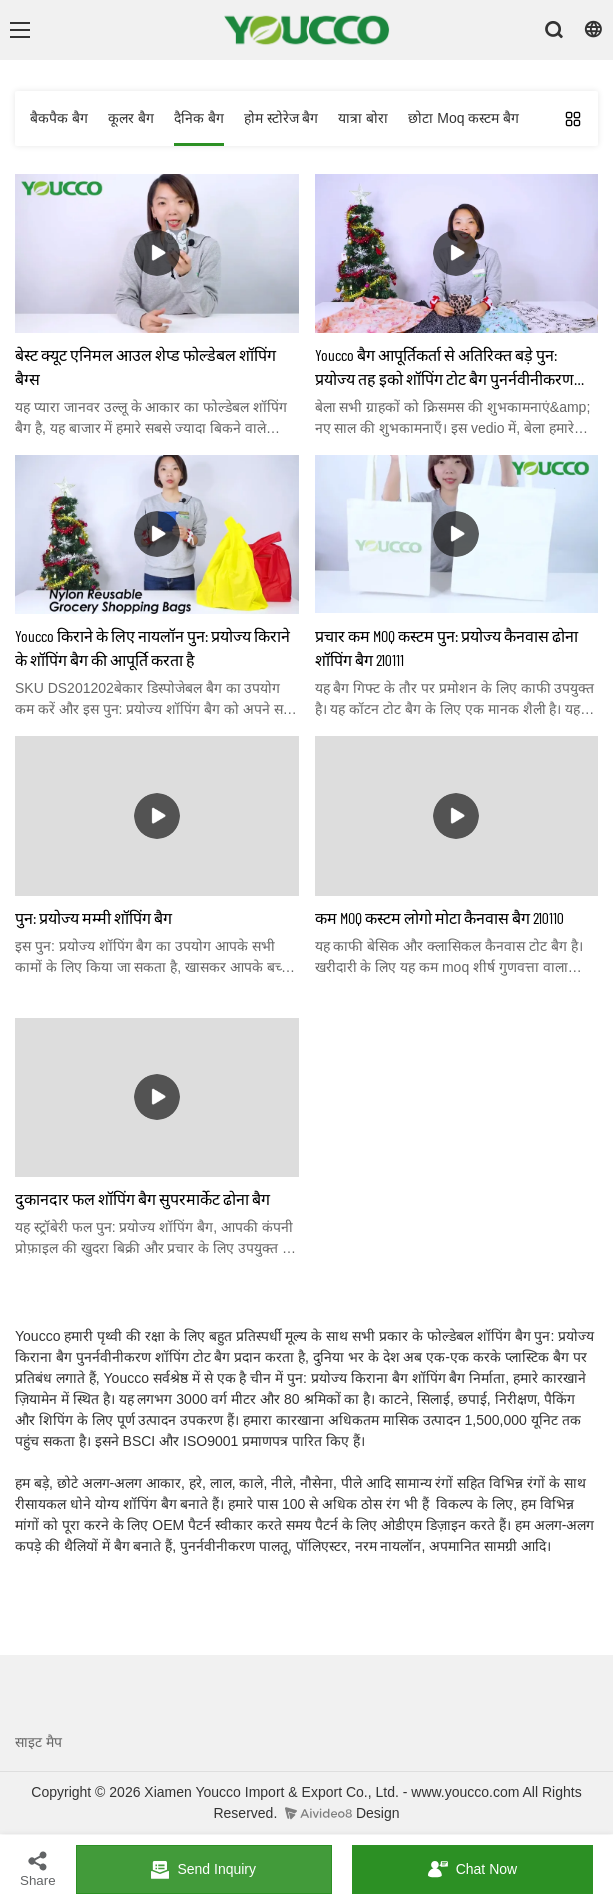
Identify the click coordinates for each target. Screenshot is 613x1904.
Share (38, 1868)
